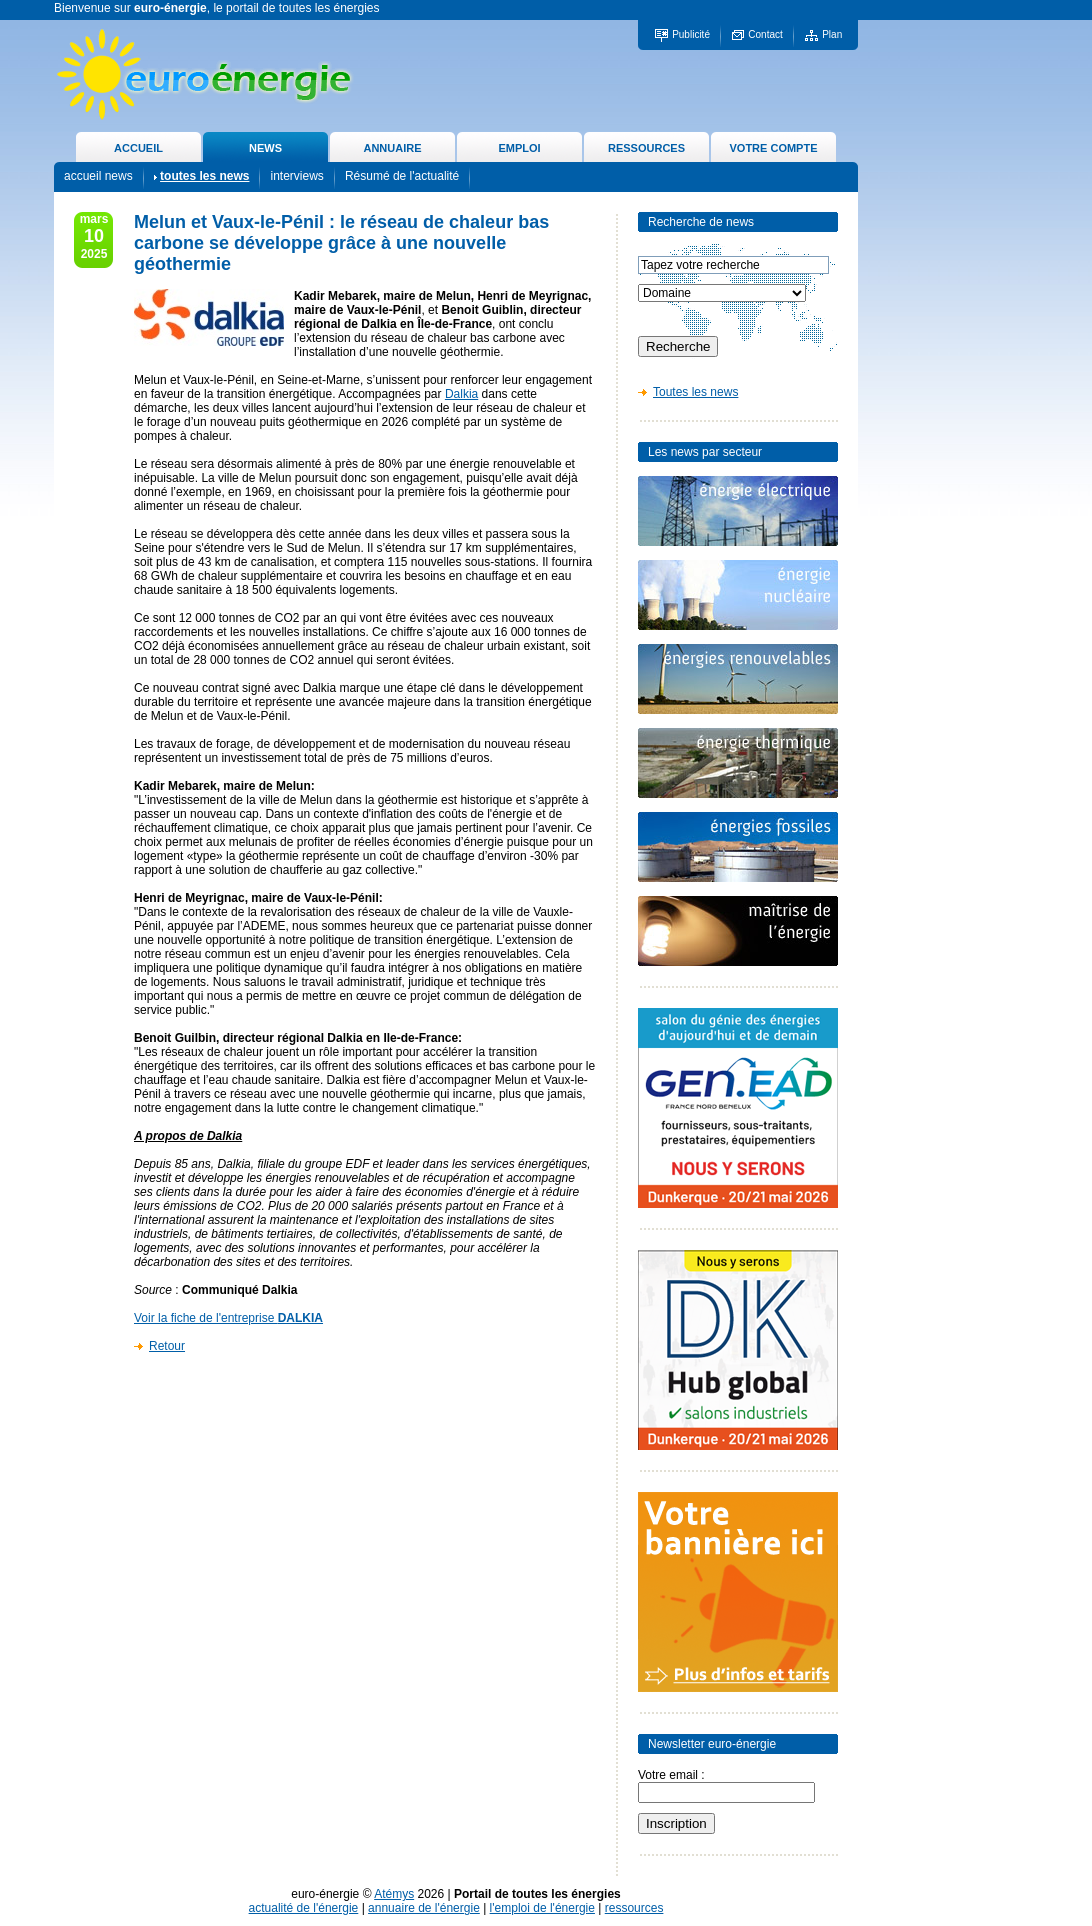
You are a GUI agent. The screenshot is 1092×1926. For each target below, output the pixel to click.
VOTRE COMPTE (773, 148)
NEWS (265, 148)
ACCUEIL (138, 148)
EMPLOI (519, 148)
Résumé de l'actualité (402, 176)
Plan (832, 34)
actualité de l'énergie (304, 1908)
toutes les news (204, 176)
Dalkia (461, 394)
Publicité (691, 34)
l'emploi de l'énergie (542, 1908)
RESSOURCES (646, 148)
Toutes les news (695, 392)
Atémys (394, 1894)
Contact (765, 34)
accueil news (98, 176)
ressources (634, 1908)
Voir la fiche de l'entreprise (228, 1318)
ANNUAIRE (392, 148)
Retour (167, 1346)
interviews (296, 176)
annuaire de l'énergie (424, 1908)
